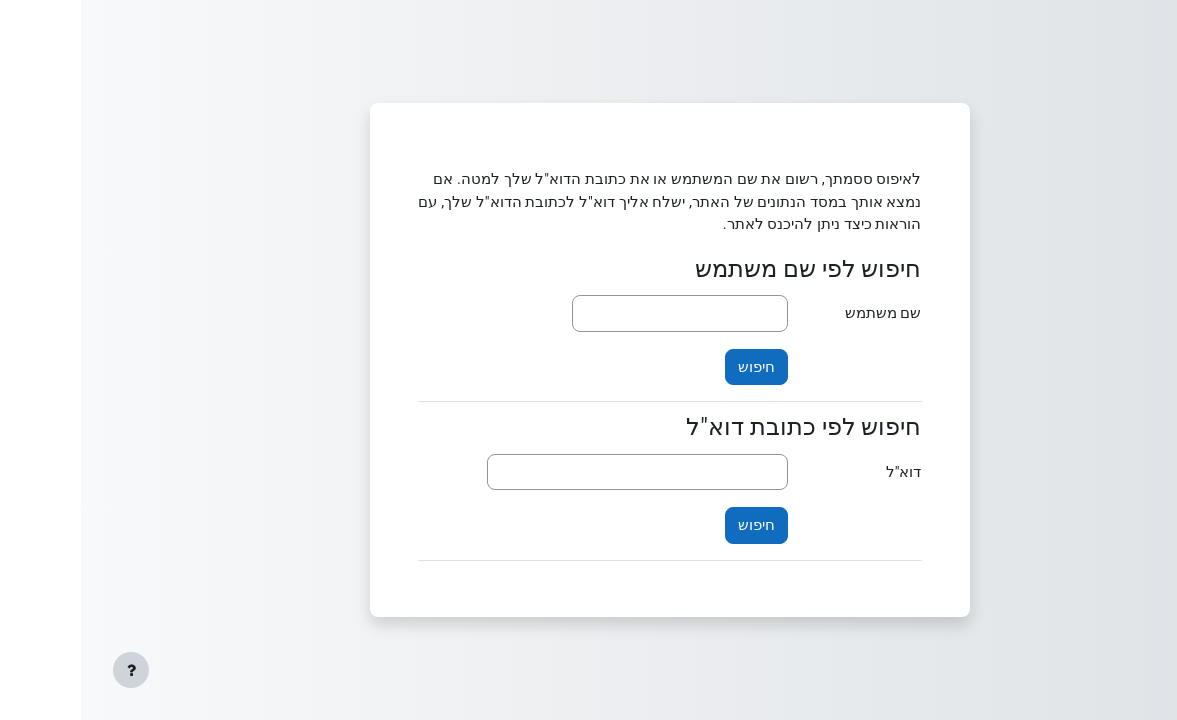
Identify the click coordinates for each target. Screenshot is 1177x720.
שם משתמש (802, 313)
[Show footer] (50, 670)
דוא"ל (823, 472)
